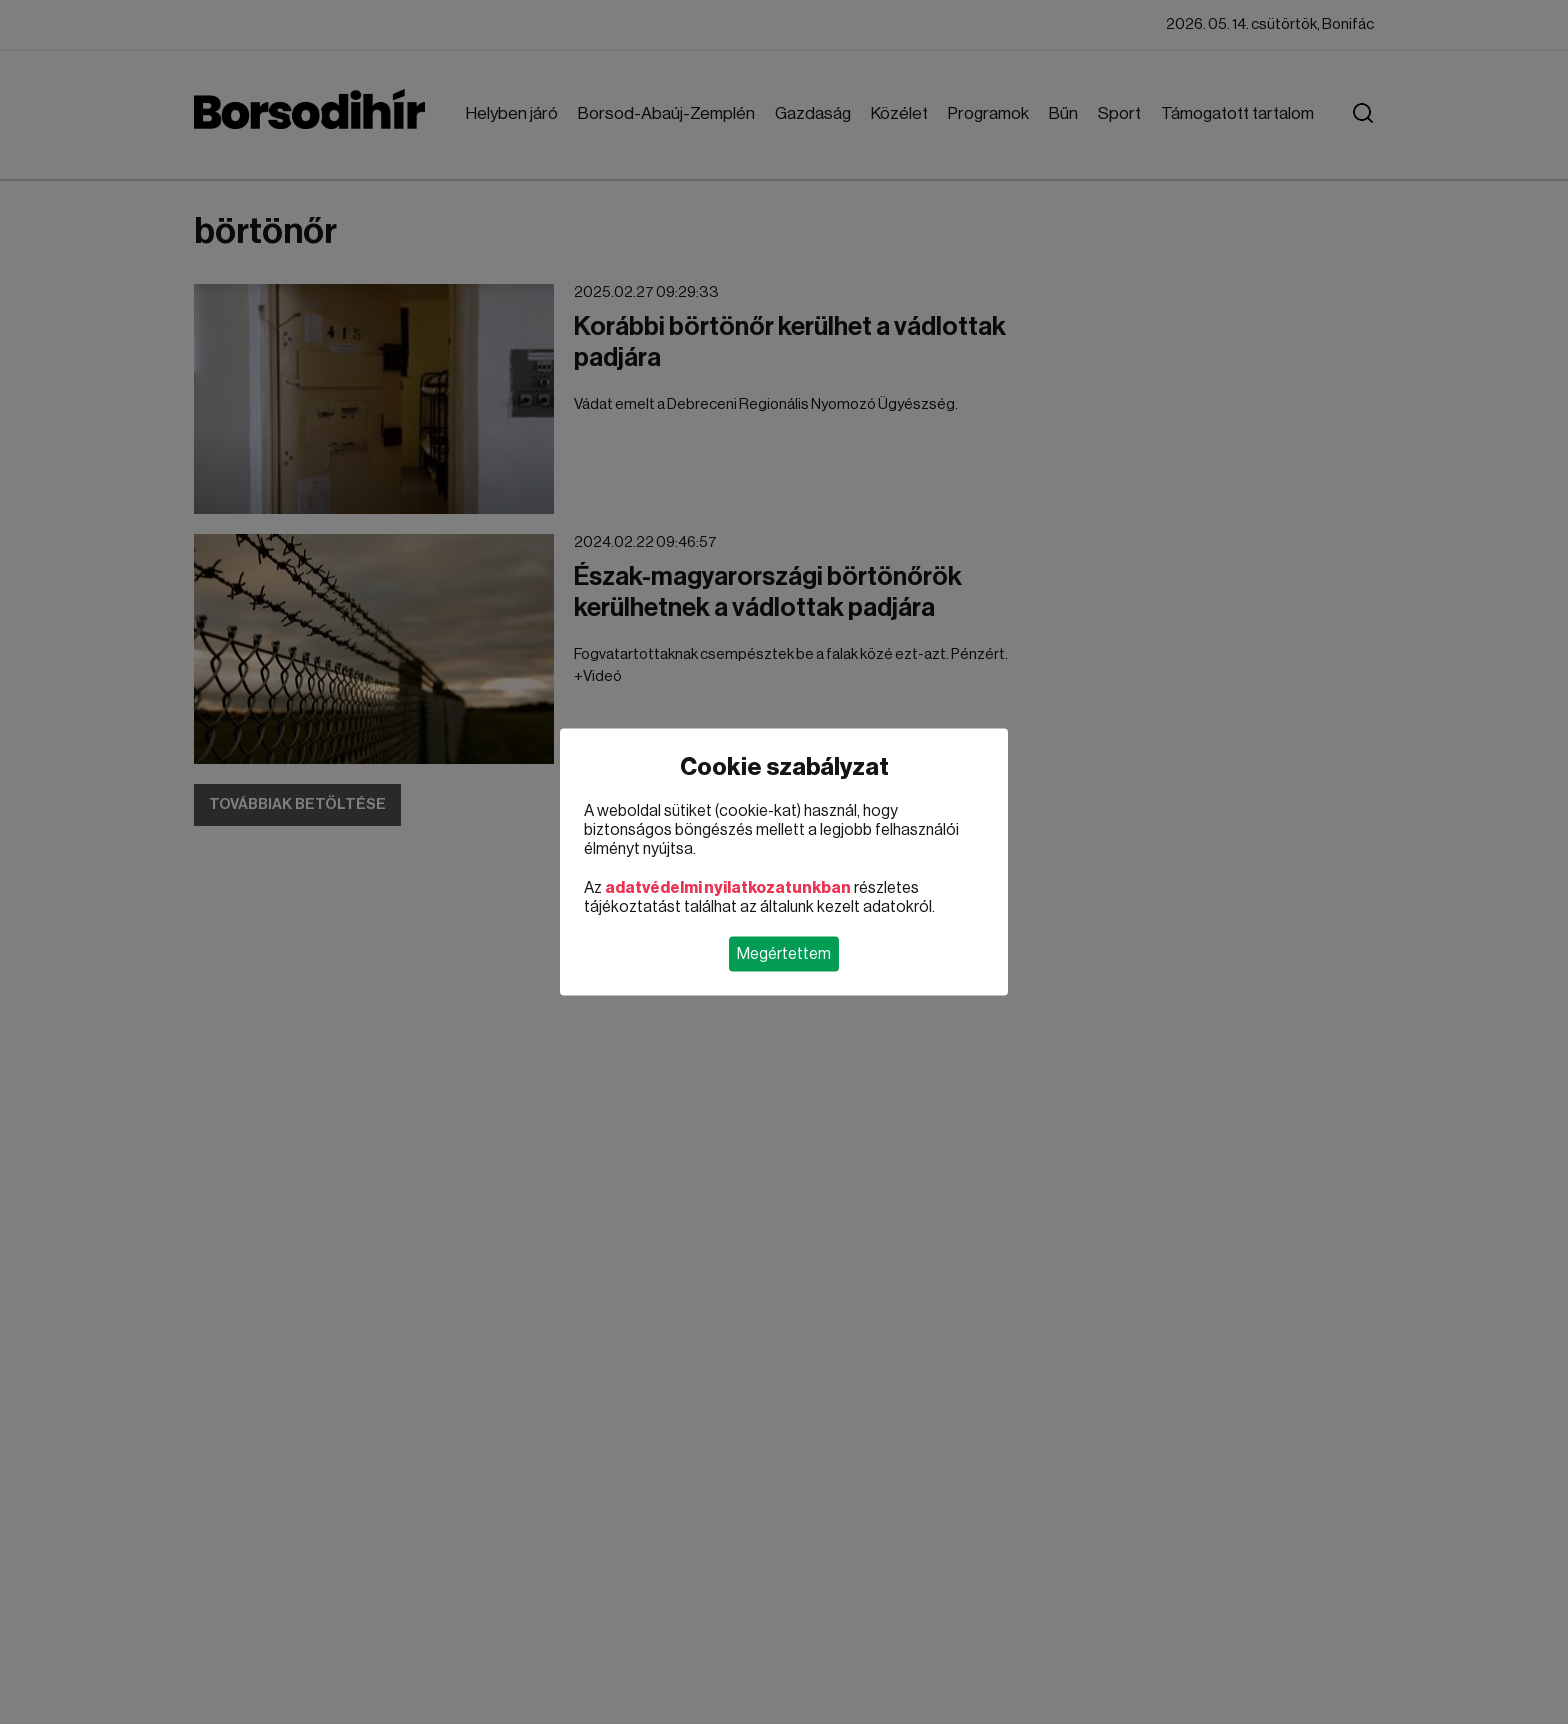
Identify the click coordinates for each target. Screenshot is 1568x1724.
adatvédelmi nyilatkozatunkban (728, 888)
